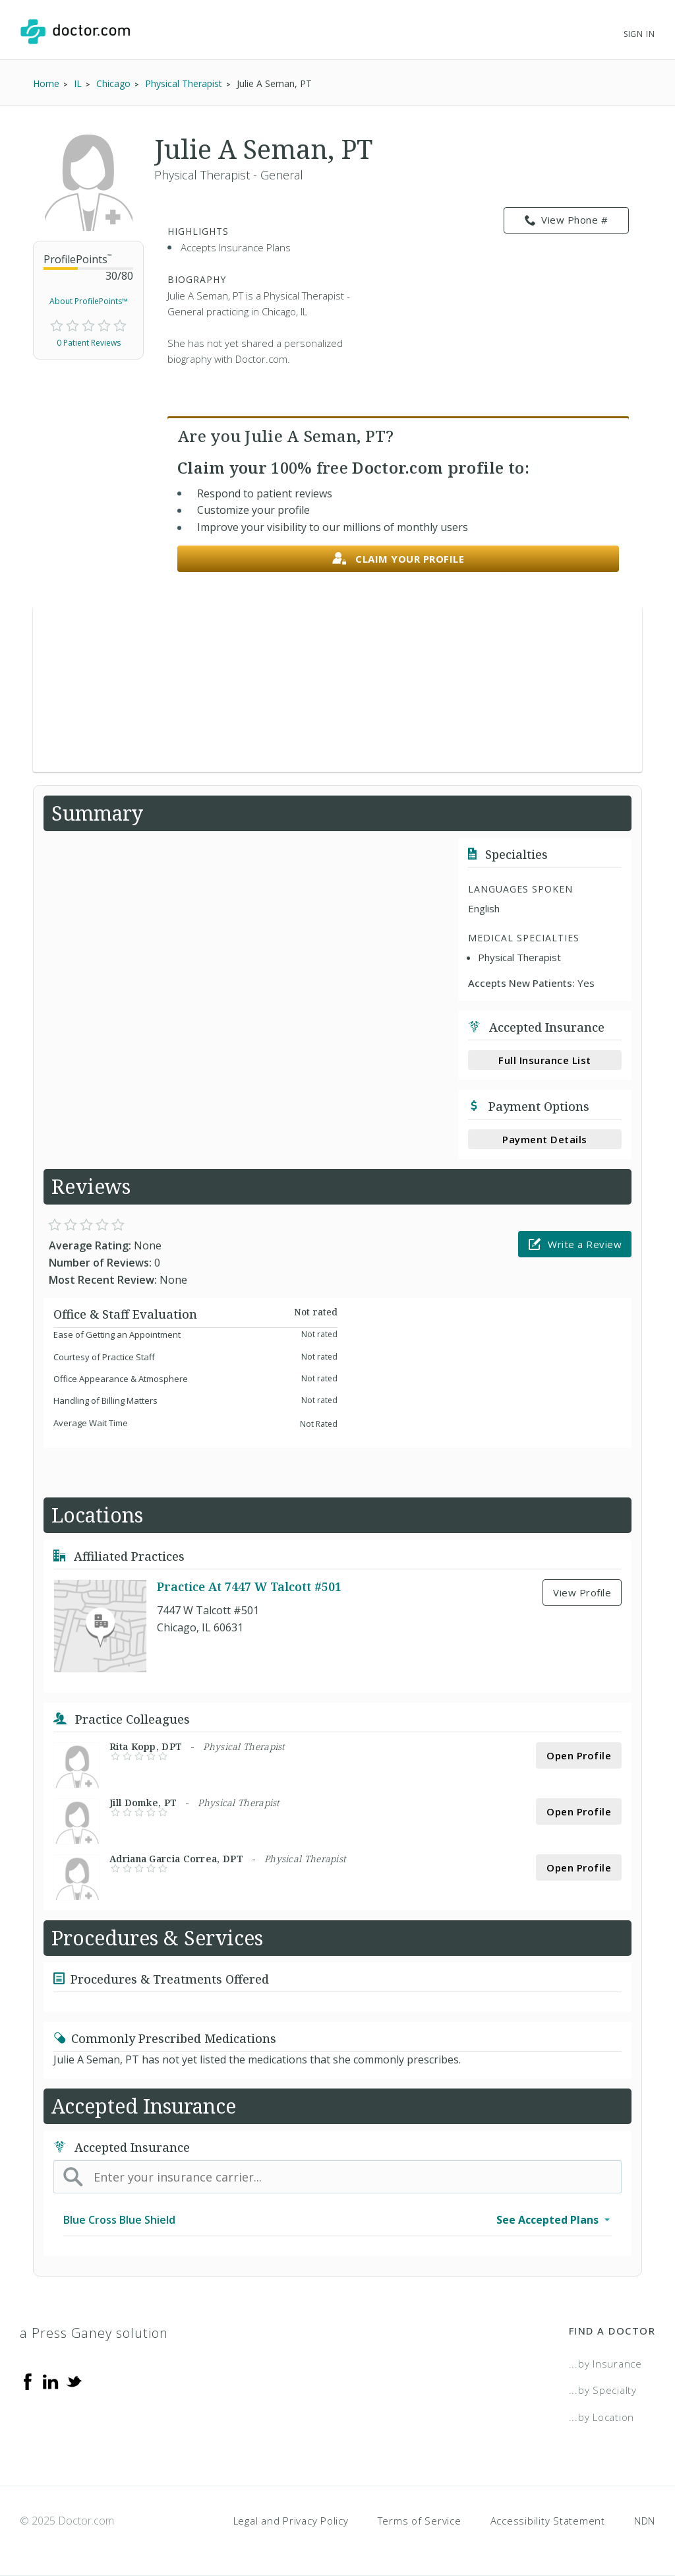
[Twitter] (74, 2380)
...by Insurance (605, 2363)
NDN (644, 2520)
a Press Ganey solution (94, 2333)
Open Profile (578, 1755)
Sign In (639, 34)
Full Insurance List (544, 1060)
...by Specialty (603, 2390)
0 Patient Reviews (89, 342)
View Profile (582, 1592)
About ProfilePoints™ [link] (88, 301)
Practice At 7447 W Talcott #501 (249, 1586)
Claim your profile (398, 559)
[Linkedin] (51, 2380)
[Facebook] (28, 2380)
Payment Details (544, 1139)
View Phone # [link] (566, 220)
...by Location (602, 2417)
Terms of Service (419, 2520)
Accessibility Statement (547, 2520)
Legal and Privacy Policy (291, 2520)
